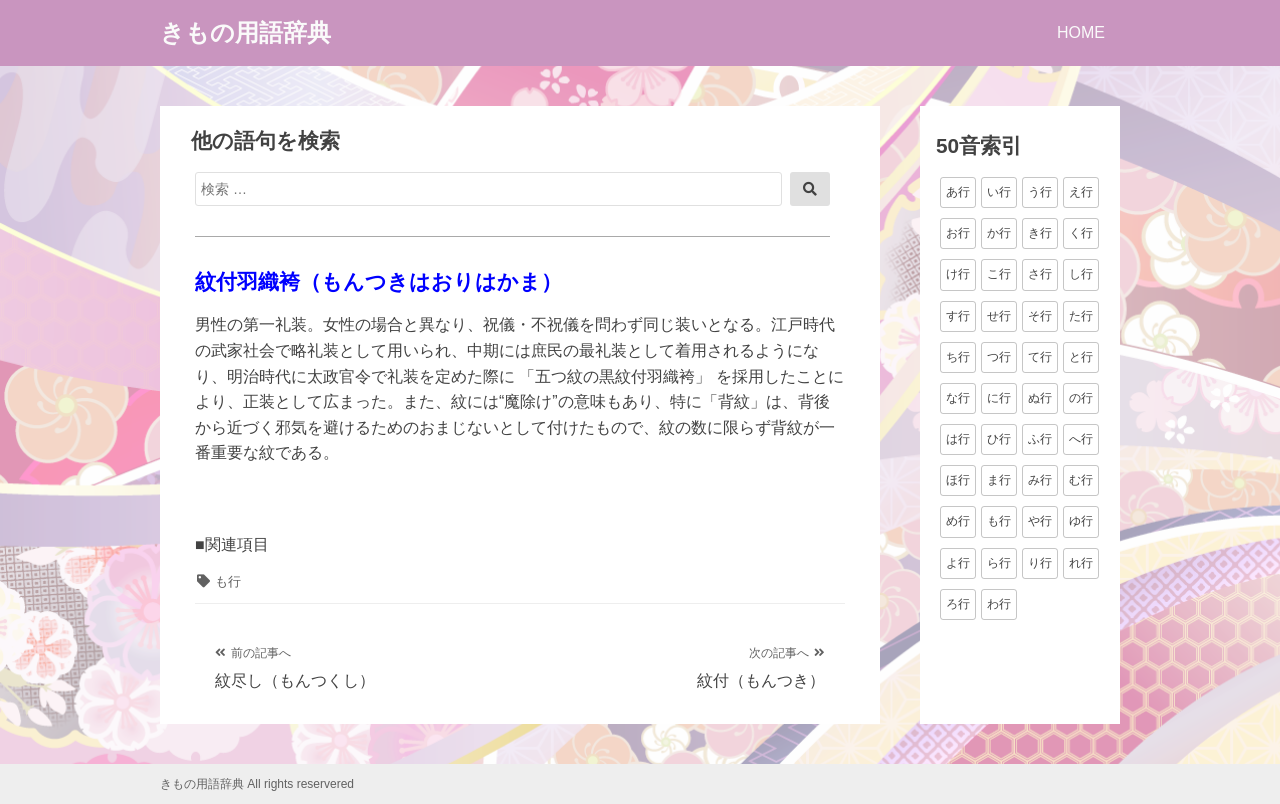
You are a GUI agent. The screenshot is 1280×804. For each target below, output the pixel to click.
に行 (999, 398)
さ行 (1040, 274)
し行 (1081, 274)
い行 (999, 192)
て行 (1040, 357)
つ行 (999, 357)
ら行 (999, 563)
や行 (1040, 521)
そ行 (1040, 316)
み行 (1040, 480)
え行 (1081, 192)
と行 (1081, 357)
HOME (1081, 32)
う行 (1040, 192)
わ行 (999, 604)
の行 (1081, 398)
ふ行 (1040, 439)
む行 (1081, 480)
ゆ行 (1081, 521)
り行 (1040, 563)
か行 (999, 233)
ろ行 (958, 604)
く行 (1081, 233)
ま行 (999, 480)
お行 (958, 233)
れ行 (1081, 563)
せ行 (999, 316)
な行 (958, 398)
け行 (958, 274)
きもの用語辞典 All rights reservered (257, 784)
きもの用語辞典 (245, 32)
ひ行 (999, 439)
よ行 (958, 563)
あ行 (958, 192)
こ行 (999, 274)
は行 (958, 439)
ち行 (958, 357)
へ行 (1081, 439)
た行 (1081, 316)
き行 (1040, 233)
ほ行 (958, 480)
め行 (958, 521)
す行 (958, 316)
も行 (228, 581)
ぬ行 (1040, 398)
